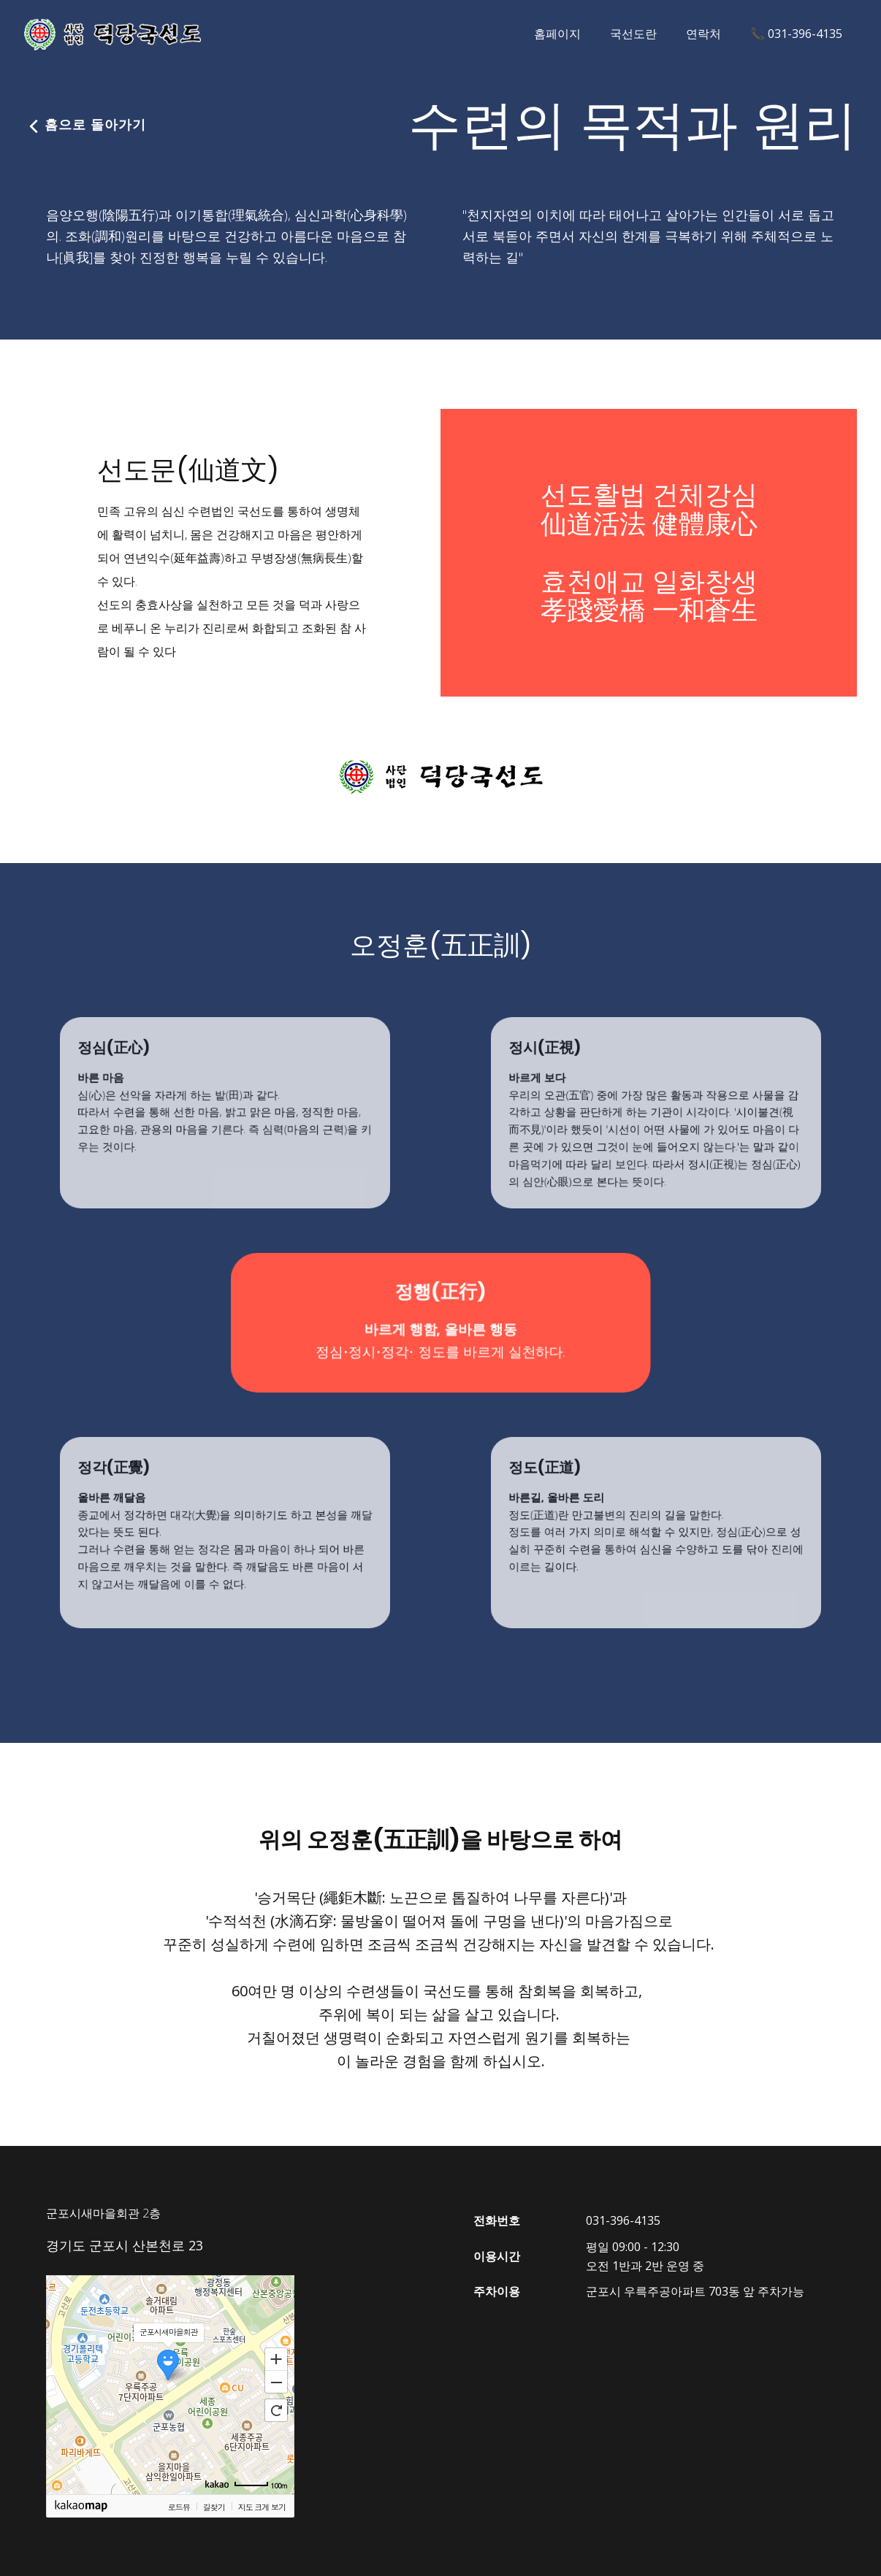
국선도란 (633, 34)
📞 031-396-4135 (796, 34)
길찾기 (214, 2507)
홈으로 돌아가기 (82, 124)
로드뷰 (179, 2507)
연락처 (703, 34)
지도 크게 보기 (262, 2507)
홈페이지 (557, 34)
